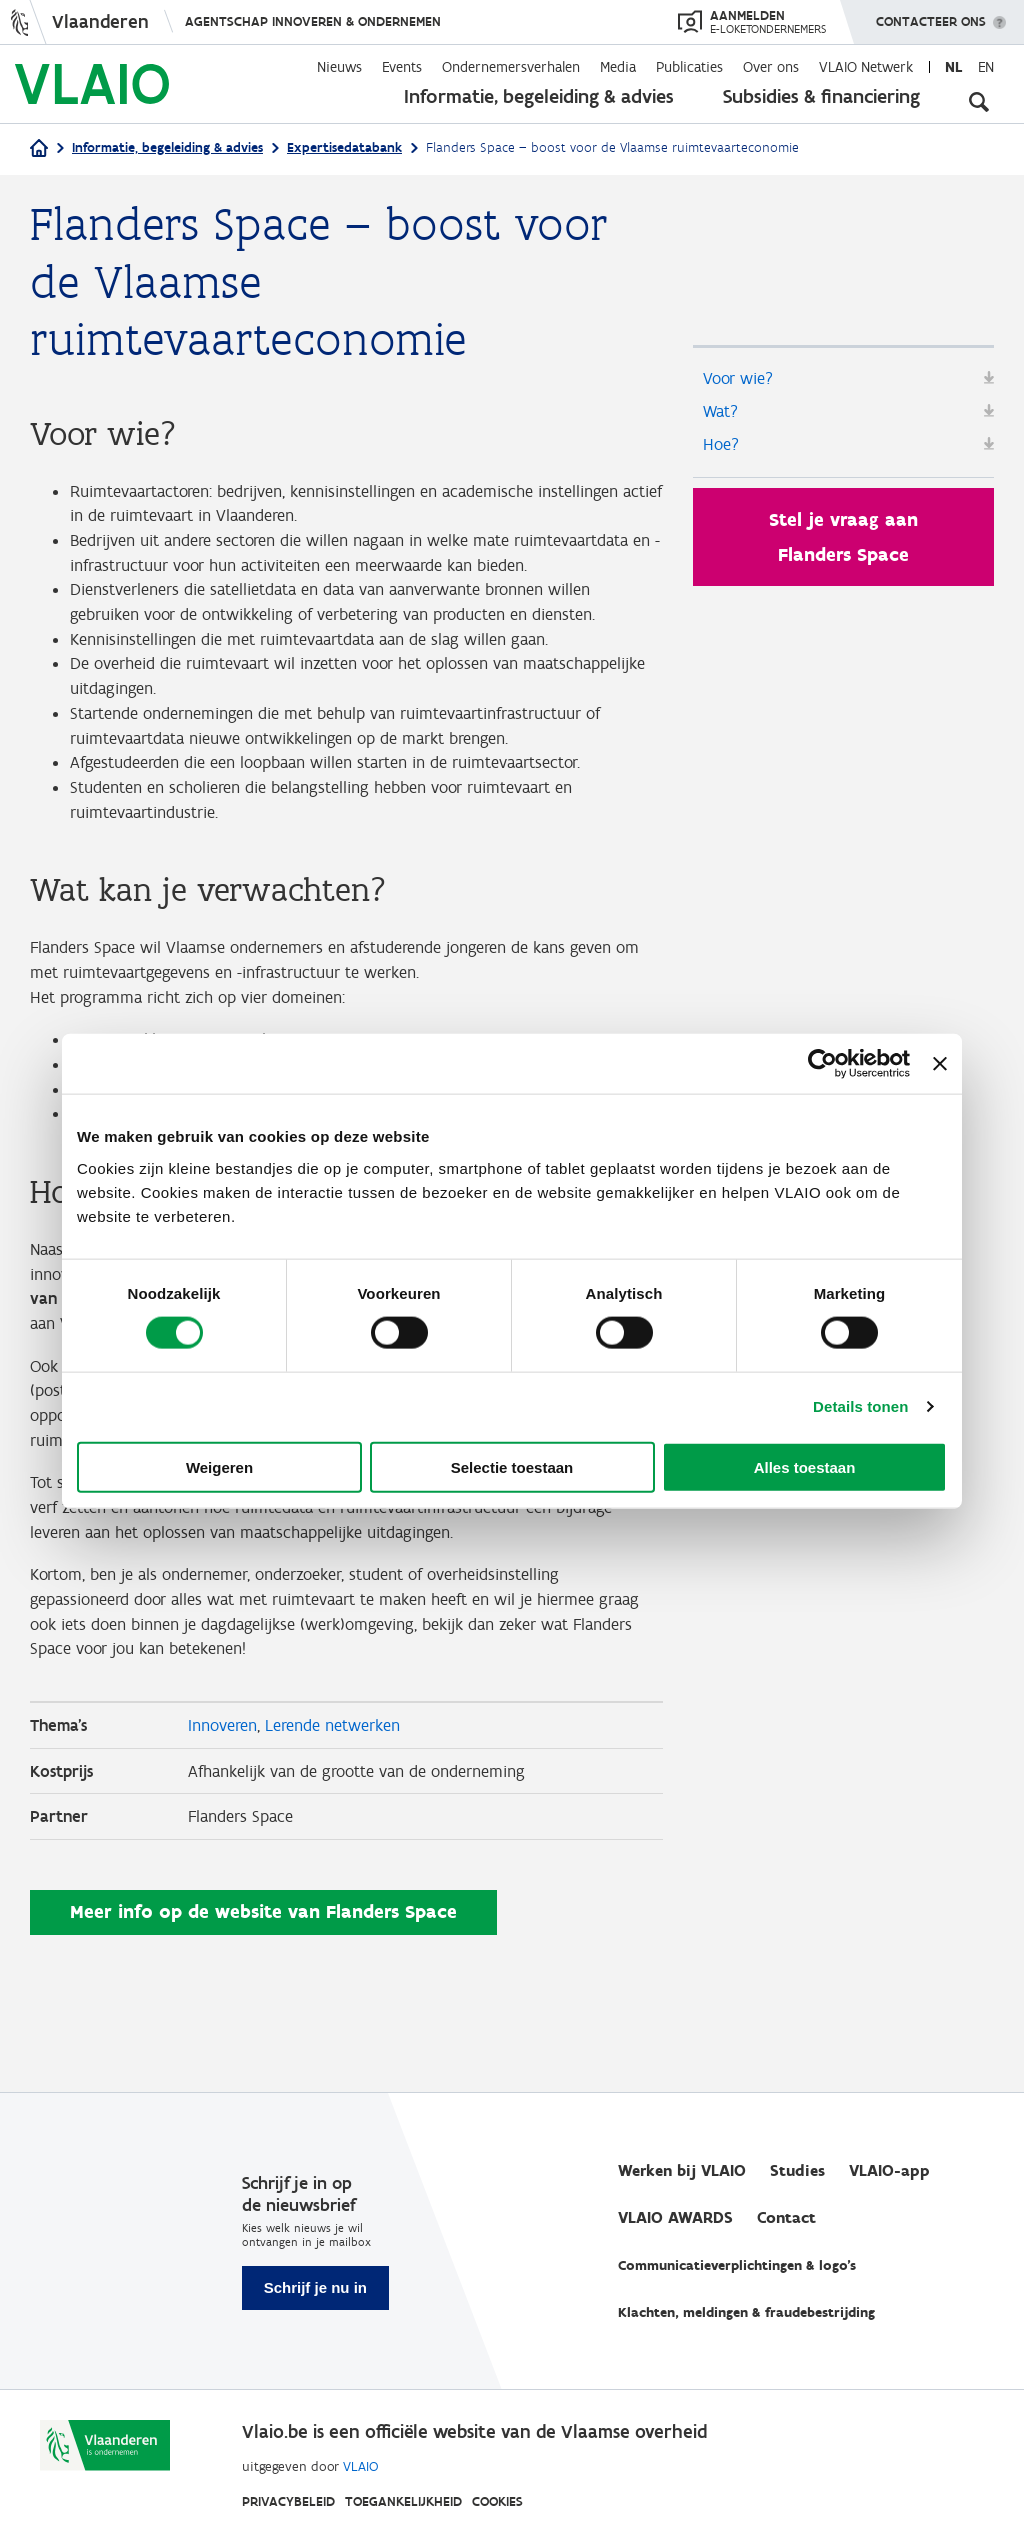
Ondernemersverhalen (511, 67)
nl (953, 67)
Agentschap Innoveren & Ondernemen (313, 21)
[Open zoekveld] (979, 100)
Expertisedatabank (344, 147)
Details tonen (860, 1406)
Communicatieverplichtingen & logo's (737, 2266)
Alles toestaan (805, 1466)
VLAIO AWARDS (675, 2218)
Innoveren (225, 1837)
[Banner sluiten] (940, 1064)
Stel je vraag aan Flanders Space (843, 545)
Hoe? (722, 451)
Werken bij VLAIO (682, 2171)
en (986, 67)
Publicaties (689, 67)
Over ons (771, 67)
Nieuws (339, 67)
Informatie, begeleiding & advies (539, 96)
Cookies (497, 2501)
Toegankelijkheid (403, 2501)
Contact (786, 2218)
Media (618, 67)
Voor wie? (741, 379)
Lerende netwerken (343, 1837)
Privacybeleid (288, 2501)
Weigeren (219, 1466)
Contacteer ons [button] (931, 15)
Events (402, 67)
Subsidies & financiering (821, 96)
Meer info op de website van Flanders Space (263, 2029)
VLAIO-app (889, 2171)
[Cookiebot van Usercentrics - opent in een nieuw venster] (822, 1064)
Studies (797, 2171)
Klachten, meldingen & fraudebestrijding (746, 2313)
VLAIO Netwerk (866, 67)
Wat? (722, 415)
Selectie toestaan (512, 1466)
